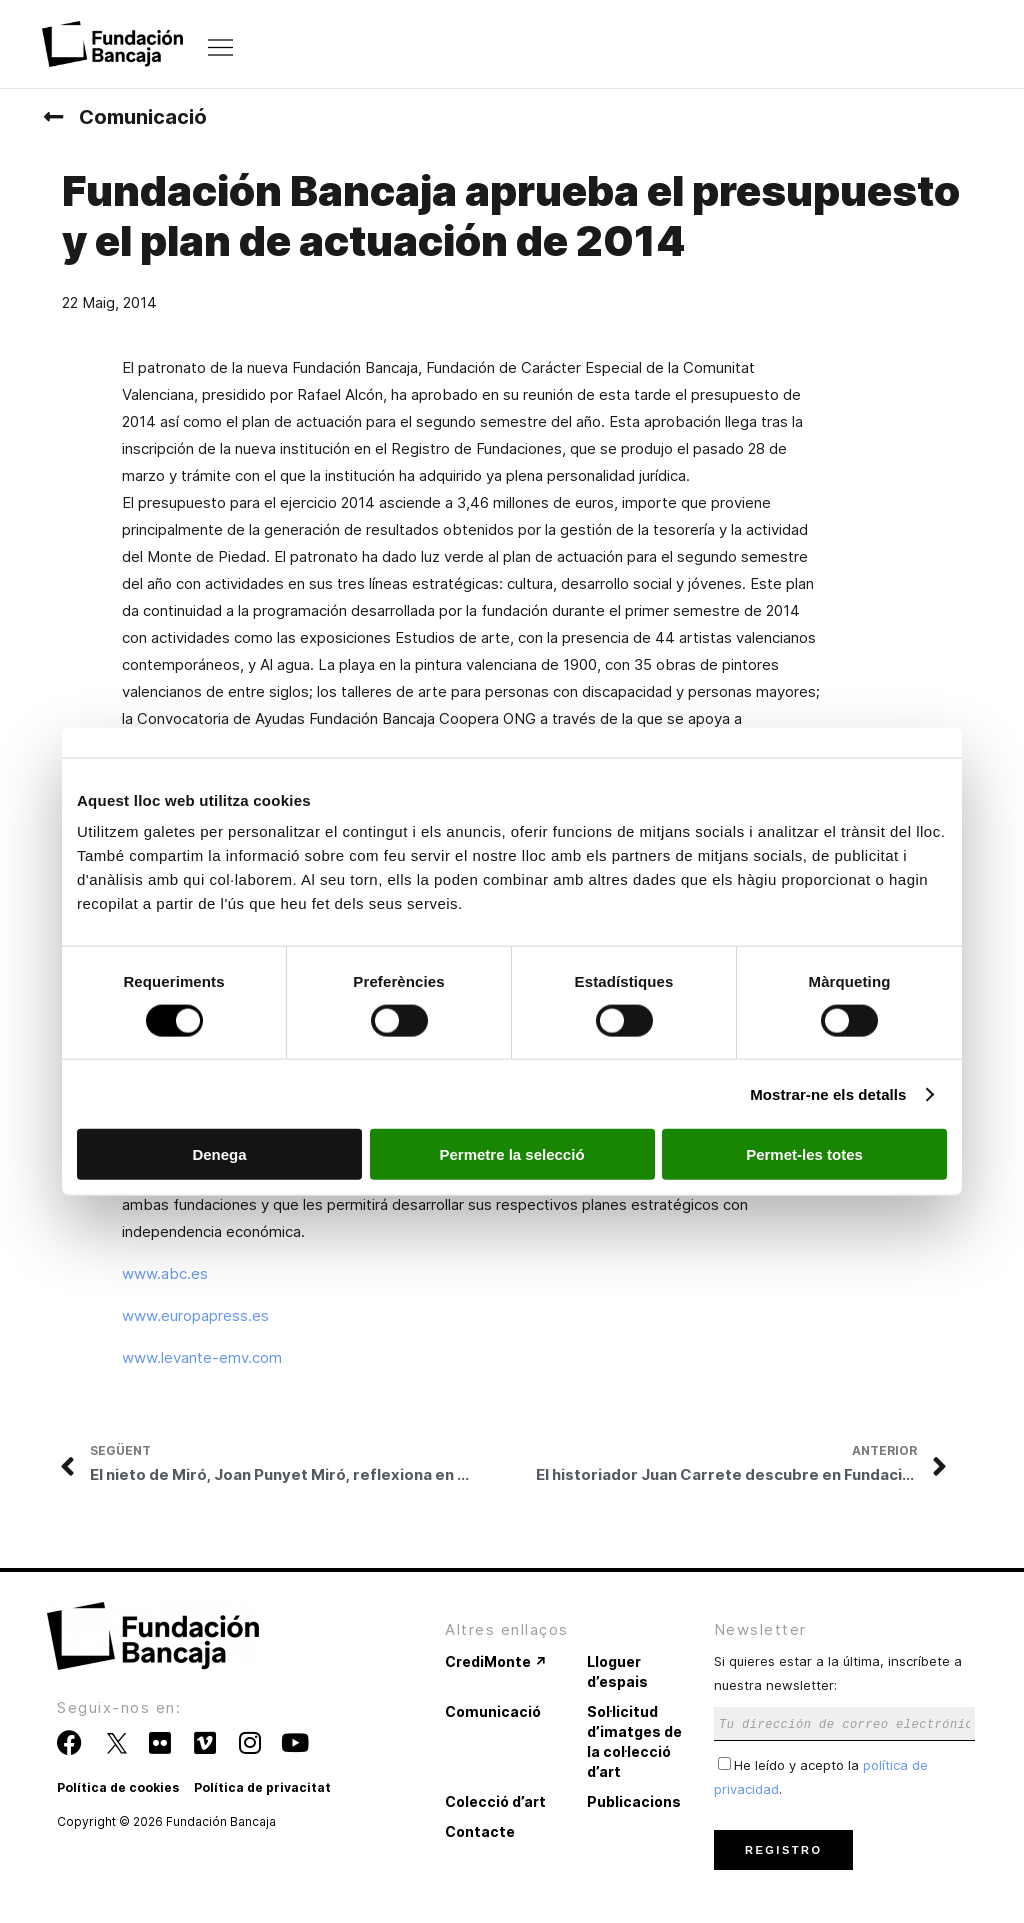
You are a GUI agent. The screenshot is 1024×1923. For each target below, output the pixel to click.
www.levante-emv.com (202, 1357)
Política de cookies (118, 1787)
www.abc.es (165, 1273)
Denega (219, 1154)
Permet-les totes (804, 1154)
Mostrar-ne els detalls (828, 1093)
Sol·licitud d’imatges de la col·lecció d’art (634, 1741)
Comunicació (143, 117)
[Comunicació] (53, 117)
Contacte (480, 1831)
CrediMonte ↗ (496, 1661)
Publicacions (634, 1801)
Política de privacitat (262, 1787)
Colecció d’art (495, 1801)
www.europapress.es (195, 1315)
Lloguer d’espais (617, 1671)
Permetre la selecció (511, 1154)
